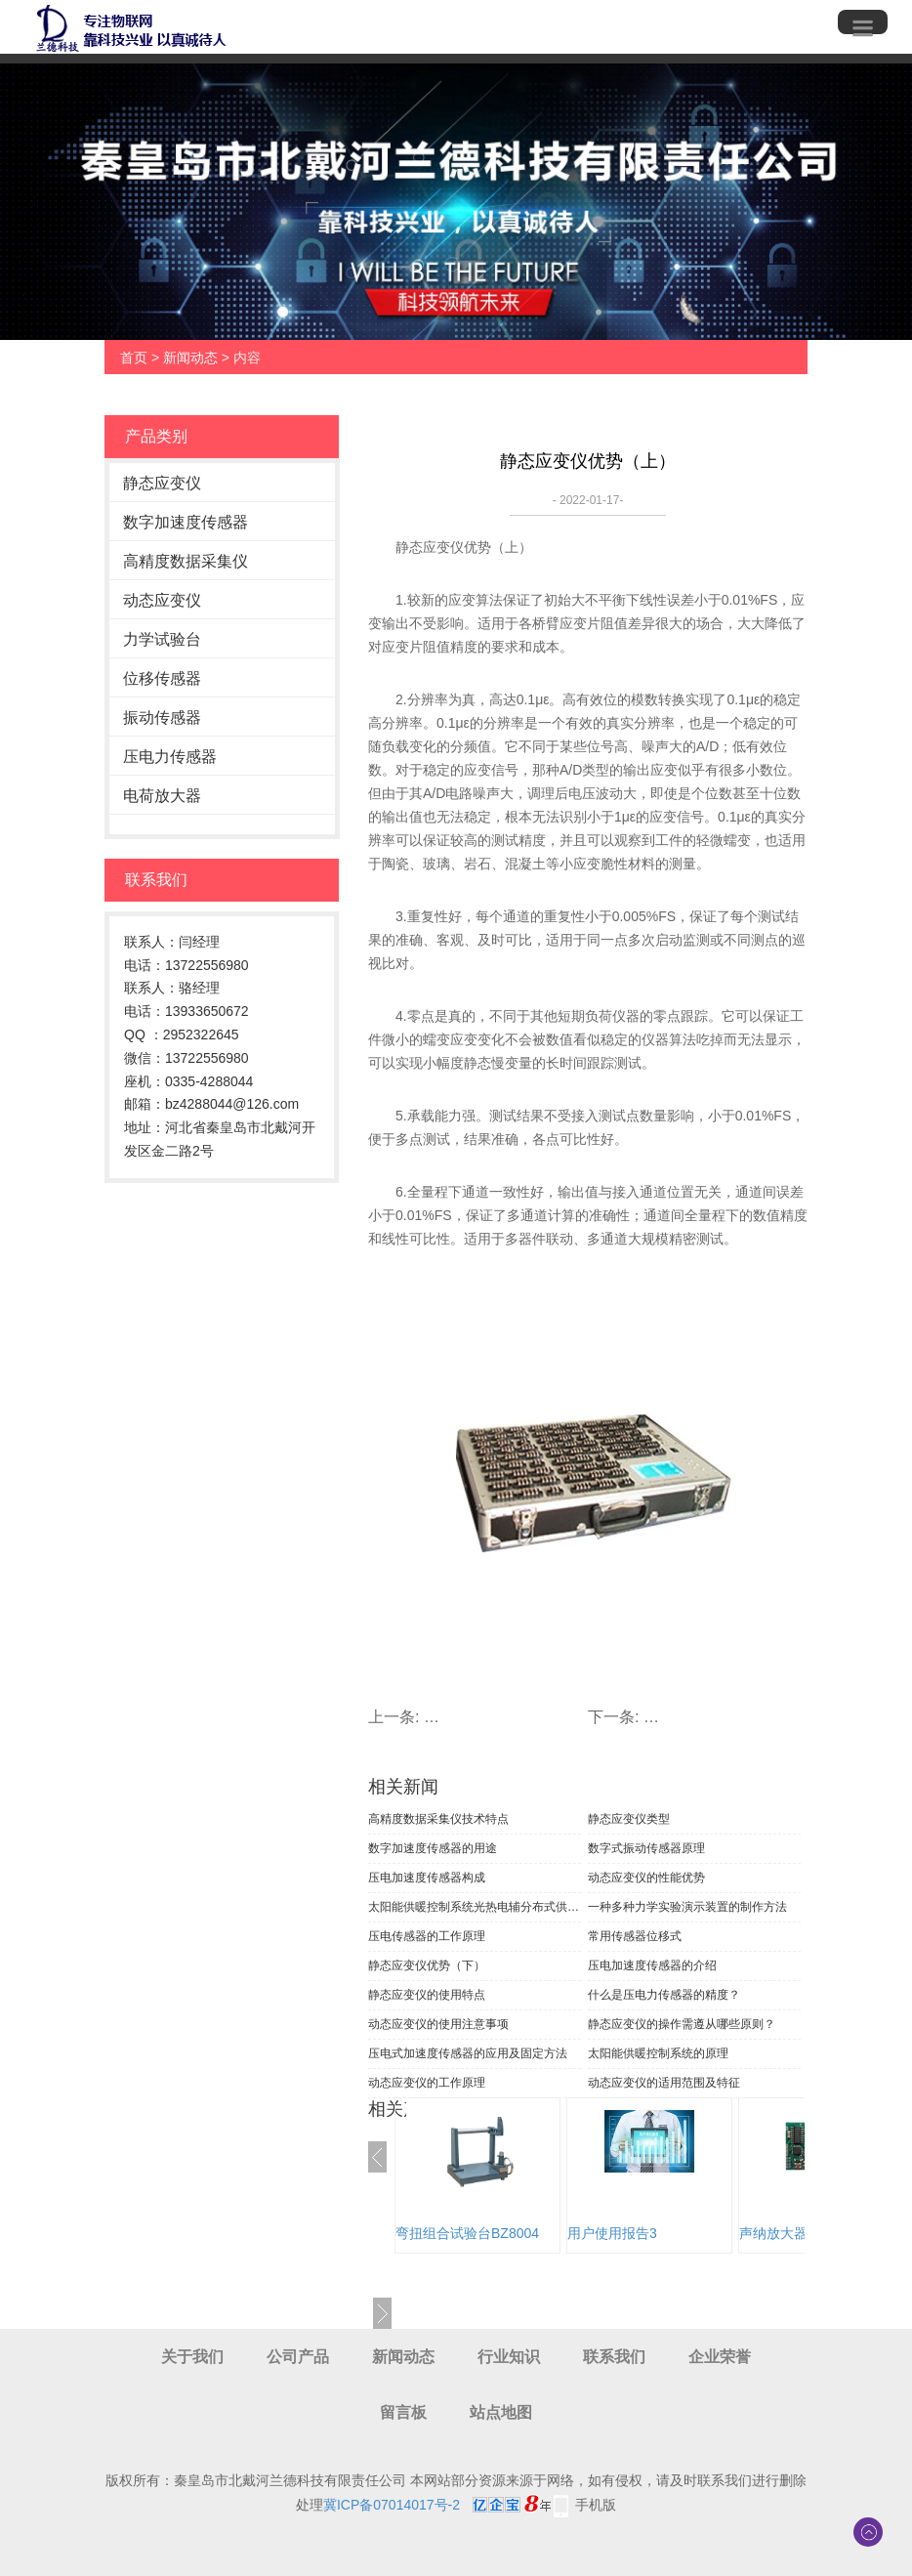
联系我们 (614, 2356)
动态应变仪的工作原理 (426, 2083)
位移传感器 (162, 678)
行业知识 (508, 2356)
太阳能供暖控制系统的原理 (658, 2053)
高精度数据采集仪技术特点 (438, 1819)
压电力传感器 (170, 756)
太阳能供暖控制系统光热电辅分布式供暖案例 (474, 1907)
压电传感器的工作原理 (426, 1936)
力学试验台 (162, 639)
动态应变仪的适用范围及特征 (664, 2083)
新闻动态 (190, 357)
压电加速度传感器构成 (426, 1877)
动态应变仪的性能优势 (646, 1877)
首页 (133, 357)
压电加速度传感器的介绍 (652, 1965)
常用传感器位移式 (635, 1936)
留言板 (403, 2412)
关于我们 (192, 2356)
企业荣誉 (719, 2356)
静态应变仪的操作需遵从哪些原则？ (681, 2024)
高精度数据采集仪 (185, 561)
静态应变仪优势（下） (426, 1965)
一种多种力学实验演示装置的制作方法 (687, 1907)
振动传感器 (162, 717)
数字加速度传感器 (185, 522)
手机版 (595, 2505)
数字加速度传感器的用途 (432, 1848)
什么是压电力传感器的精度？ (664, 1995)
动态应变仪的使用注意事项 (438, 2024)
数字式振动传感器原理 (646, 1848)
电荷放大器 (162, 795)
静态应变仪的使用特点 (426, 1995)
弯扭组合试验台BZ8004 (467, 2233)
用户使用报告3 (612, 2233)
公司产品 (298, 2356)
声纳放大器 (773, 2233)
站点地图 (501, 2412)
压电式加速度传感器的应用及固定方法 (467, 2053)
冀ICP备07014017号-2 (391, 2505)
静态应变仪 (162, 483)
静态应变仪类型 (629, 1819)
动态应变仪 (162, 600)
